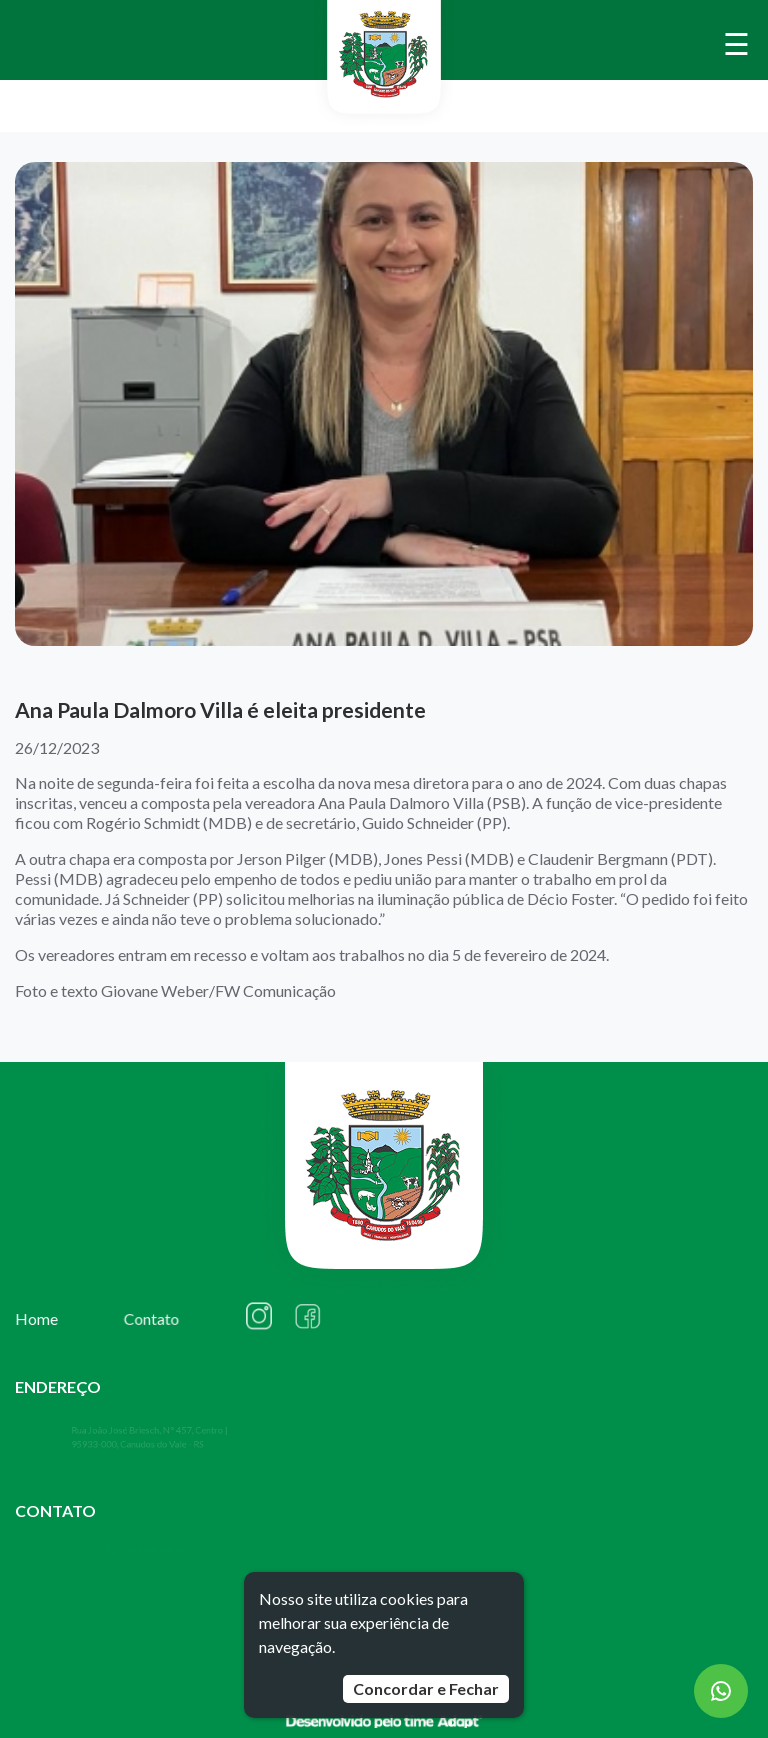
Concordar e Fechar (426, 1688)
